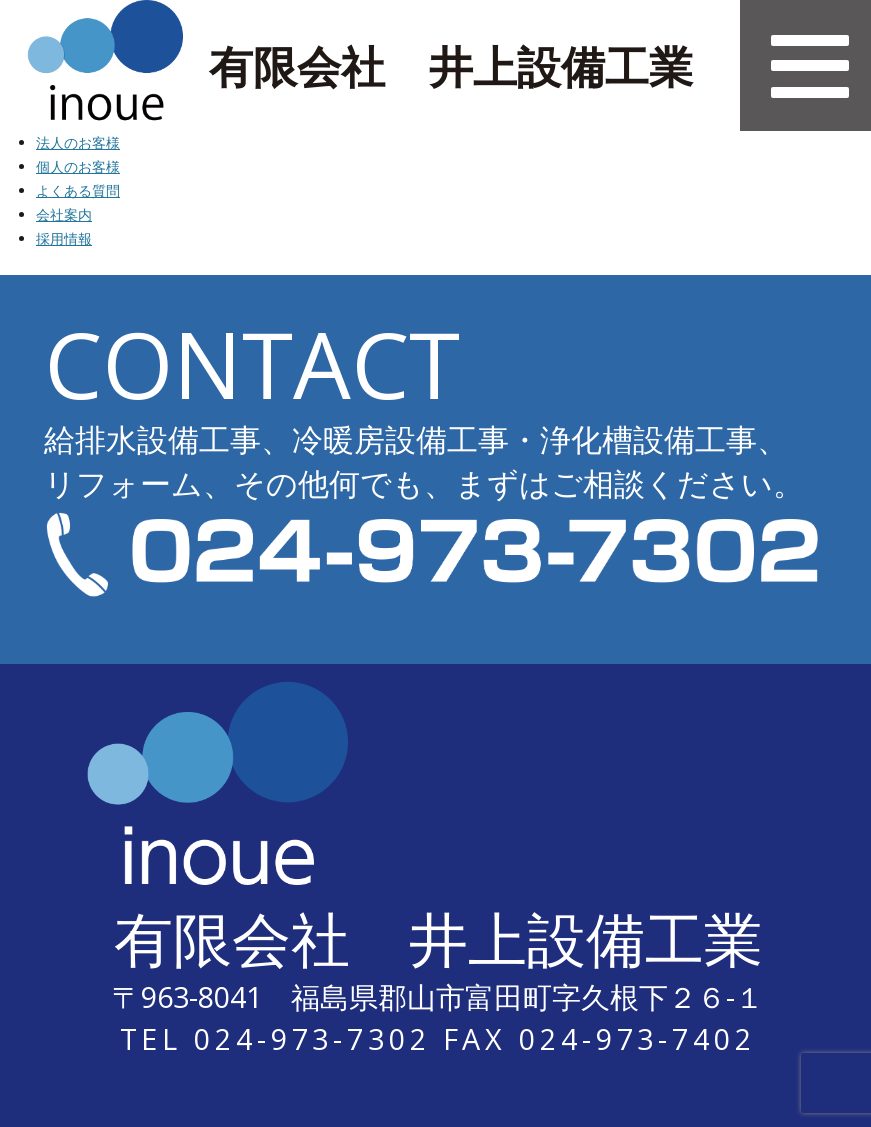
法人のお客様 (78, 142)
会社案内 (64, 214)
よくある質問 (78, 190)
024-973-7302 (312, 1038)
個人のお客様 (78, 166)
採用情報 (64, 238)
